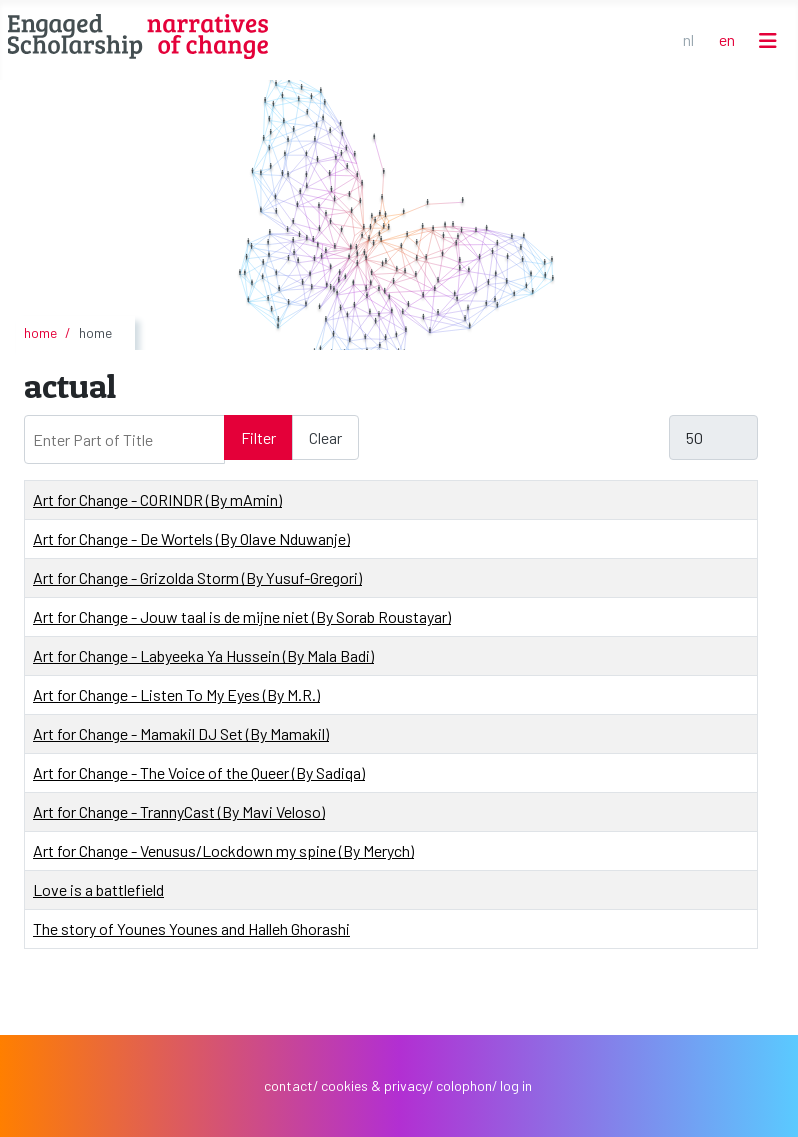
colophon (464, 1085)
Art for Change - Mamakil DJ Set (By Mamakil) (181, 733)
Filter (258, 437)
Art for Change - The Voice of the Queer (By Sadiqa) (199, 772)
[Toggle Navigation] (768, 40)
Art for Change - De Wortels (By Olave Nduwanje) (191, 538)
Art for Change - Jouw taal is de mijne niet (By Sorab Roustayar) (242, 616)
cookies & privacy (374, 1085)
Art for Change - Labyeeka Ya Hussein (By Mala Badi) (203, 655)
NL (688, 39)
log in (516, 1085)
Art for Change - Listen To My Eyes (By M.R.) (176, 694)
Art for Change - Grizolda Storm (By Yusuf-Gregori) (197, 577)
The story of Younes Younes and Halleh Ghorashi (191, 928)
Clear (325, 437)
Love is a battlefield (98, 889)
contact (288, 1085)
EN (727, 39)
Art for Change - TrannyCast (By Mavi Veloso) (179, 811)
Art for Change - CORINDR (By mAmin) (157, 499)
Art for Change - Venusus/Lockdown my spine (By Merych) (223, 850)
